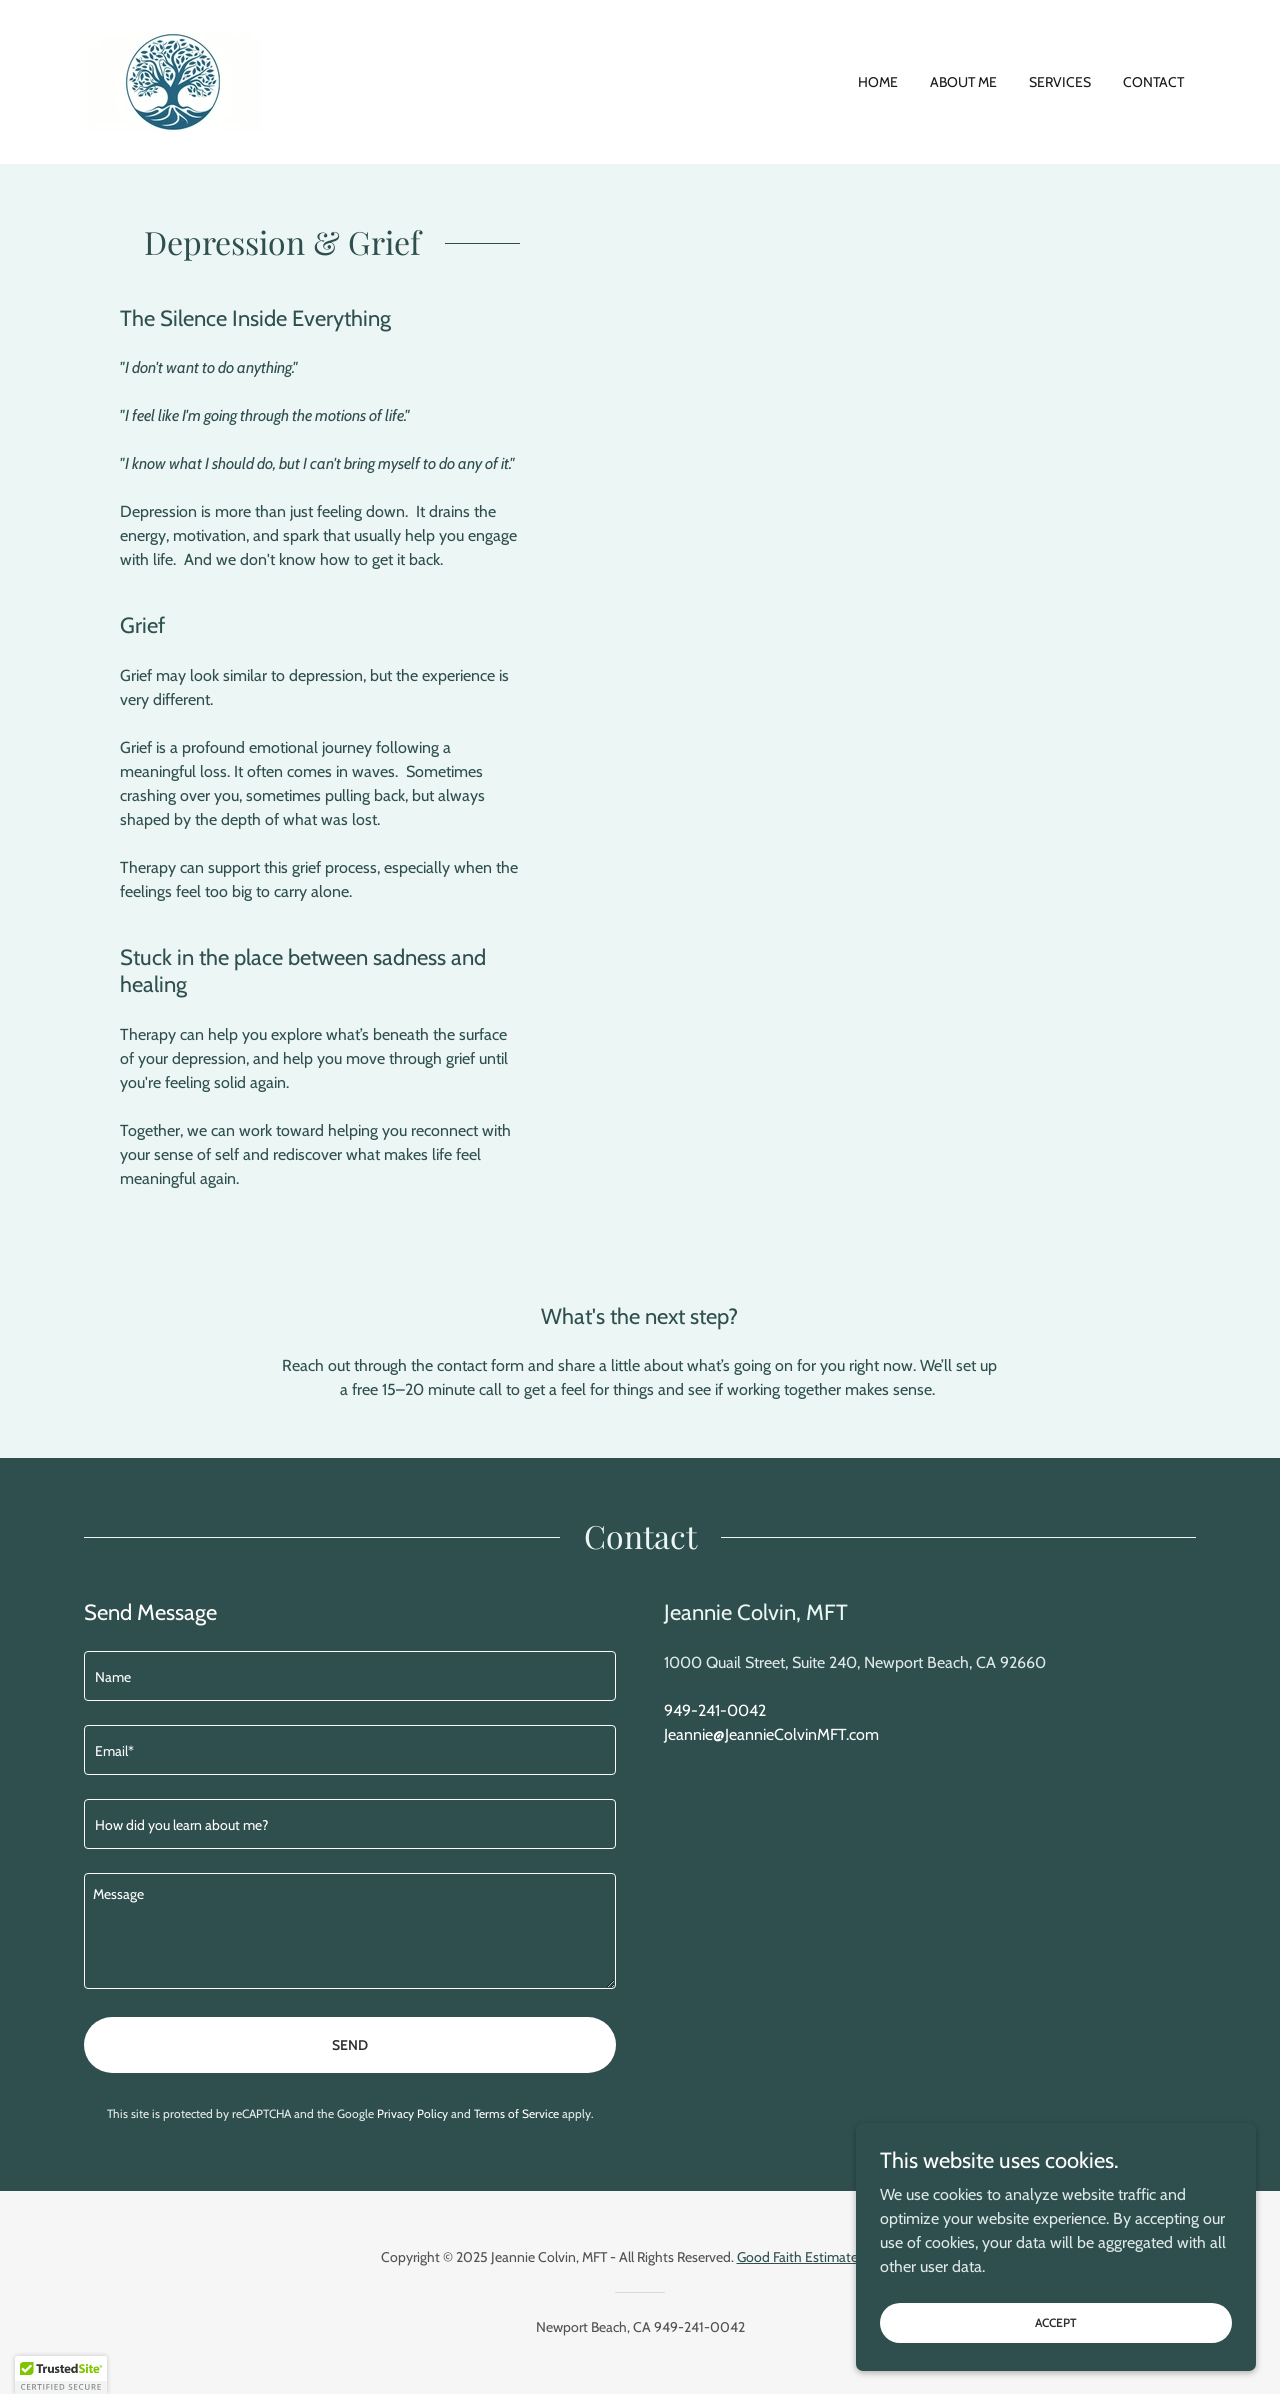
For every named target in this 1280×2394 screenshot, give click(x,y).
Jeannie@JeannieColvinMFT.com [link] (771, 1734)
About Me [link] (963, 82)
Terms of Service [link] (516, 2113)
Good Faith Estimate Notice (818, 2257)
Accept (1056, 2322)
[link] (173, 80)
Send (350, 2045)
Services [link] (1060, 82)
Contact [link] (1153, 82)
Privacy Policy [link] (412, 2113)
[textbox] (350, 1676)
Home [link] (878, 82)
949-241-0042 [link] (715, 1710)
